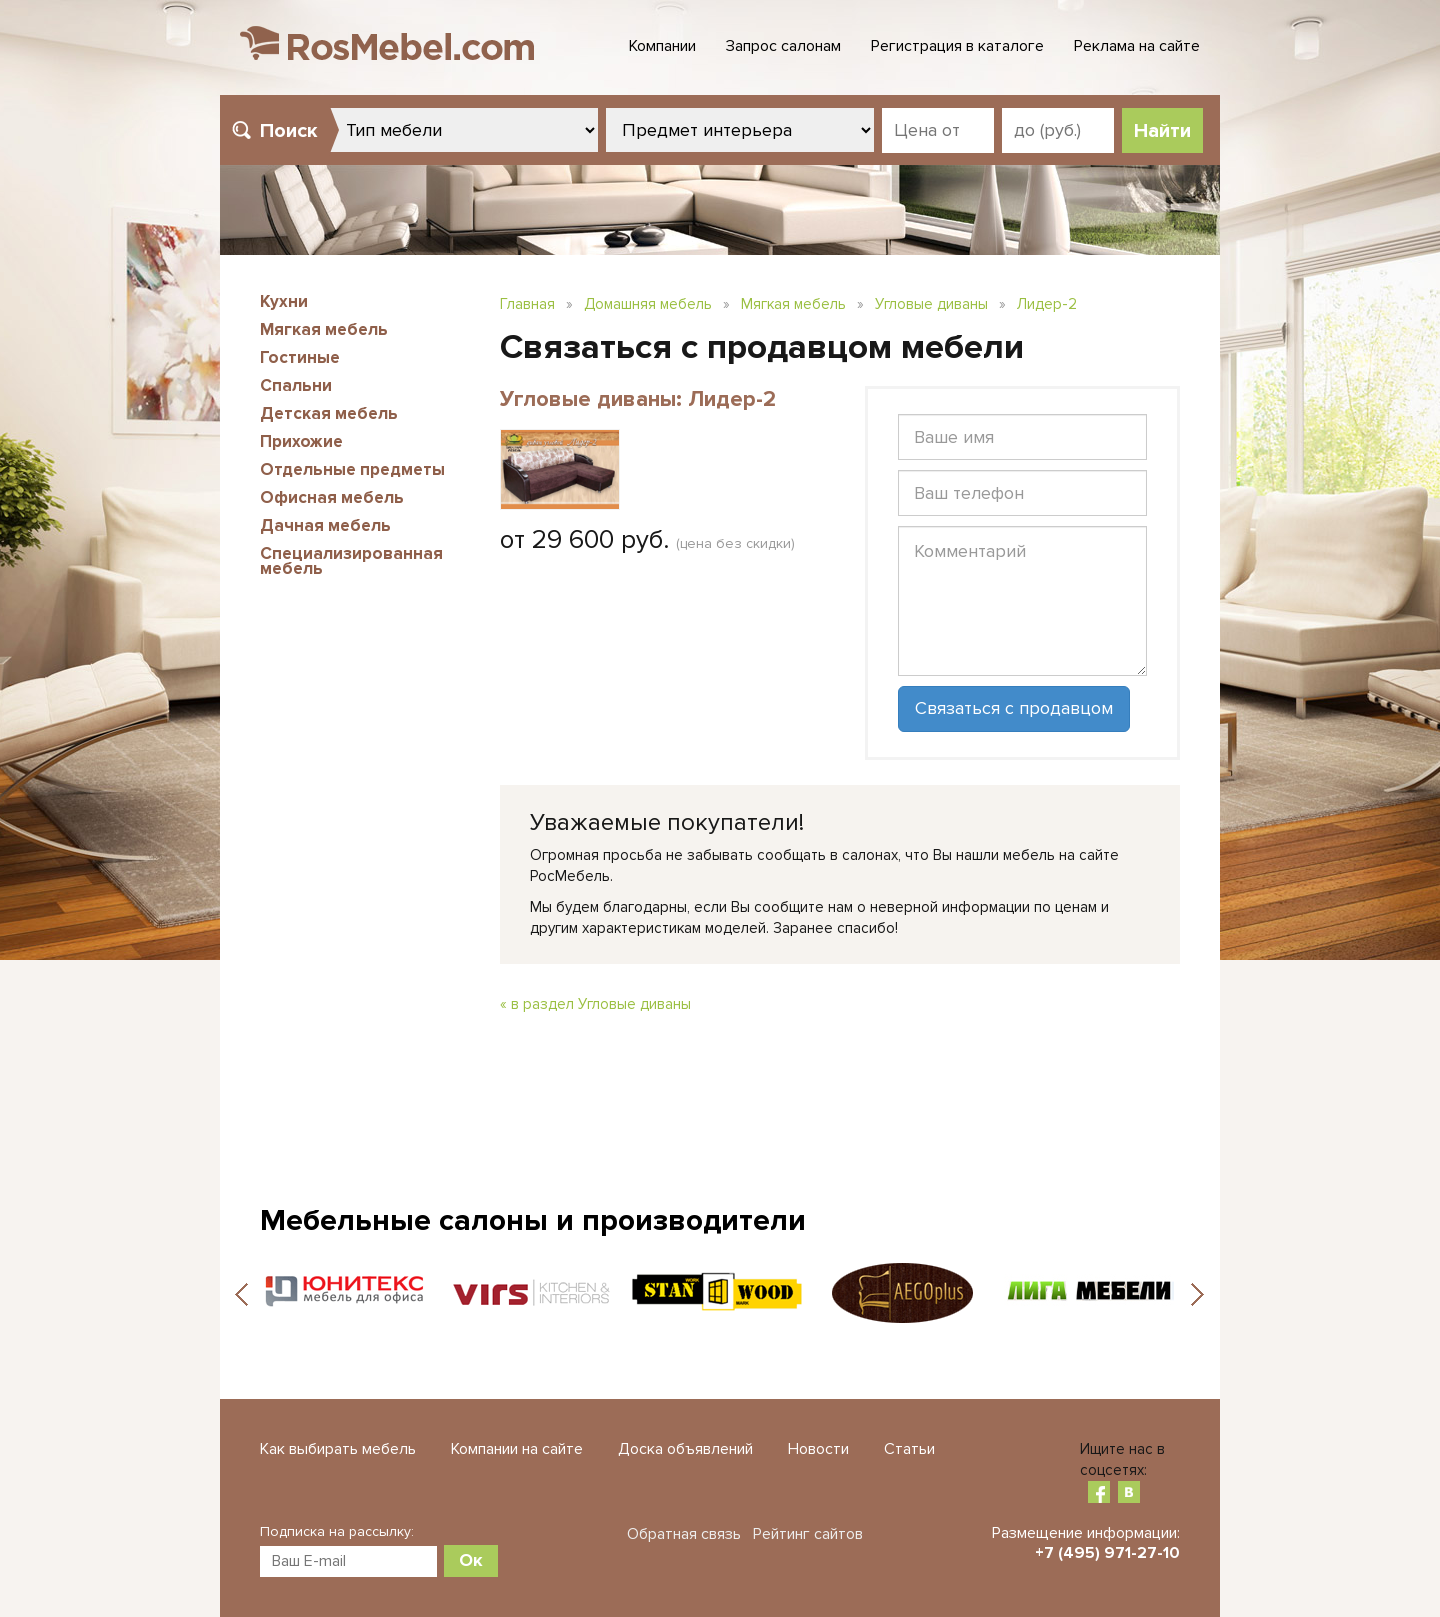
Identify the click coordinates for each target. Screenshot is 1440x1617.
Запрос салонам (783, 46)
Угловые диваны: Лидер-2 (638, 399)
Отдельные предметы (352, 469)
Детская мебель (329, 413)
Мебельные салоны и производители (533, 1220)
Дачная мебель (325, 525)
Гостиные (300, 357)
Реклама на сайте (1137, 46)
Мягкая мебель (324, 329)
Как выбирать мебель (338, 1449)
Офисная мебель (332, 497)
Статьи (909, 1449)
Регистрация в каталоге (957, 46)
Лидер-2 (1047, 304)
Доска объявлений (685, 1449)
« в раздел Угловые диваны (595, 1004)
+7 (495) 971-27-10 (1107, 1553)
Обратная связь (684, 1534)
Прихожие (301, 441)
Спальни (296, 385)
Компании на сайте (517, 1449)
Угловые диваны (931, 304)
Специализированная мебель (351, 561)
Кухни (284, 301)
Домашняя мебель (648, 304)
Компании (662, 46)
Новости (818, 1449)
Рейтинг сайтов (808, 1534)
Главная (527, 304)
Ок (471, 1560)
